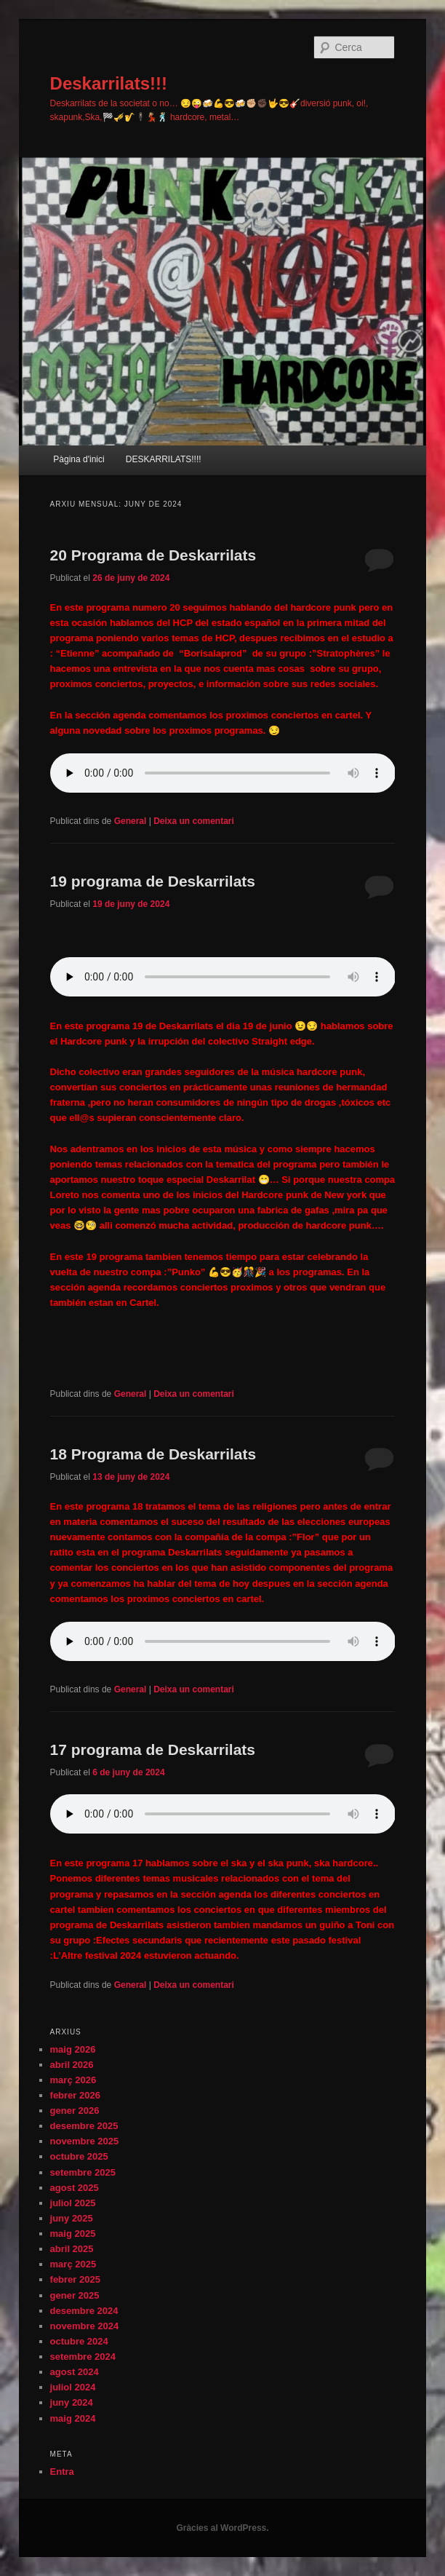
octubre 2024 (79, 2341)
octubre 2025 (79, 2156)
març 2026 (73, 2079)
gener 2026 (75, 2110)
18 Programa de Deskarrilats (153, 1454)
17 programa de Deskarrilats (152, 1749)
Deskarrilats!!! (108, 83)
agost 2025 (74, 2187)
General (130, 821)
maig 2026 (73, 2049)
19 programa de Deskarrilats (152, 881)
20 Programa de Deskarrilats (153, 555)
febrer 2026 (75, 2095)
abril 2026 (72, 2064)
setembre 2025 (83, 2172)
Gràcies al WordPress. (222, 2528)
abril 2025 (72, 2248)
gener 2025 (75, 2295)
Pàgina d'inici (78, 459)
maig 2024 (73, 2418)
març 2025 (73, 2264)
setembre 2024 (83, 2356)
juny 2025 (71, 2218)
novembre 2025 (84, 2141)
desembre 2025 (84, 2125)
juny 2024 (71, 2402)
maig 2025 (73, 2233)
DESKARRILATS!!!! (163, 459)
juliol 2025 (73, 2202)
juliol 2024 (73, 2387)
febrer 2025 (75, 2279)
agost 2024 (74, 2371)
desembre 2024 (84, 2310)
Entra (62, 2471)
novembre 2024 (84, 2326)
